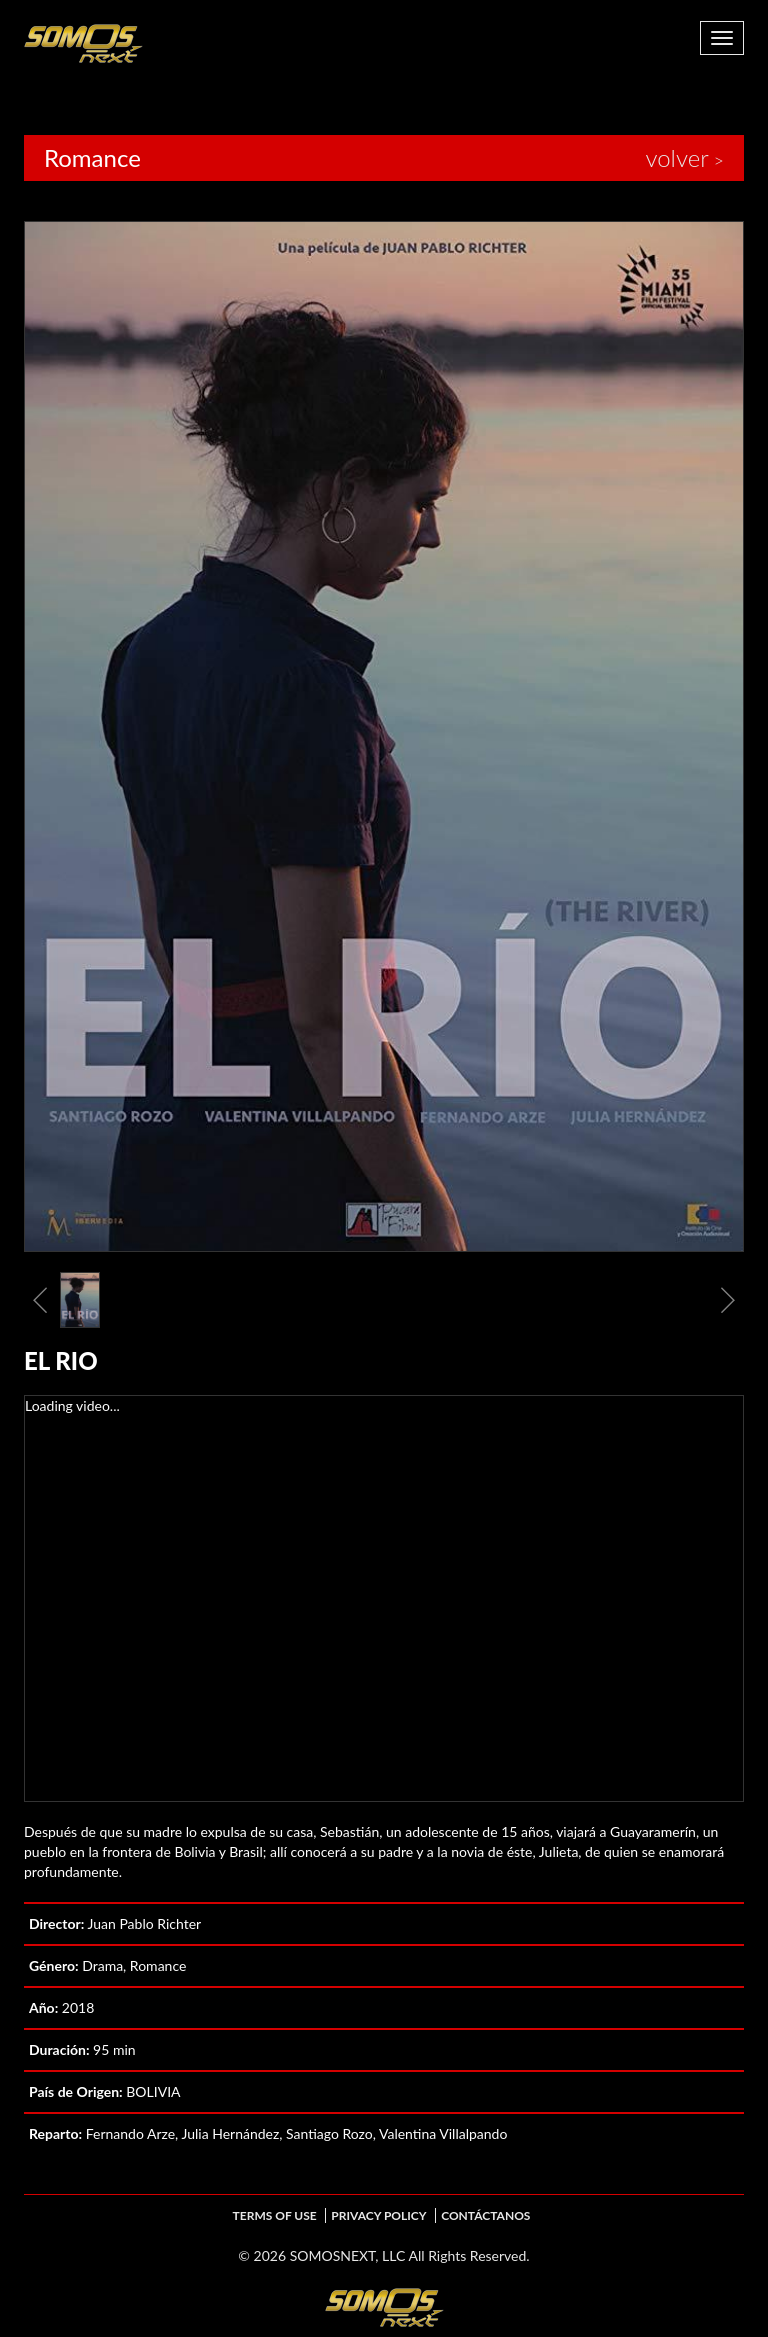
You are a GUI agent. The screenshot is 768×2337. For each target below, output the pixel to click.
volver (676, 158)
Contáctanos (485, 2215)
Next (728, 1300)
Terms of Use (275, 2215)
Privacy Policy (378, 2215)
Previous (40, 1300)
